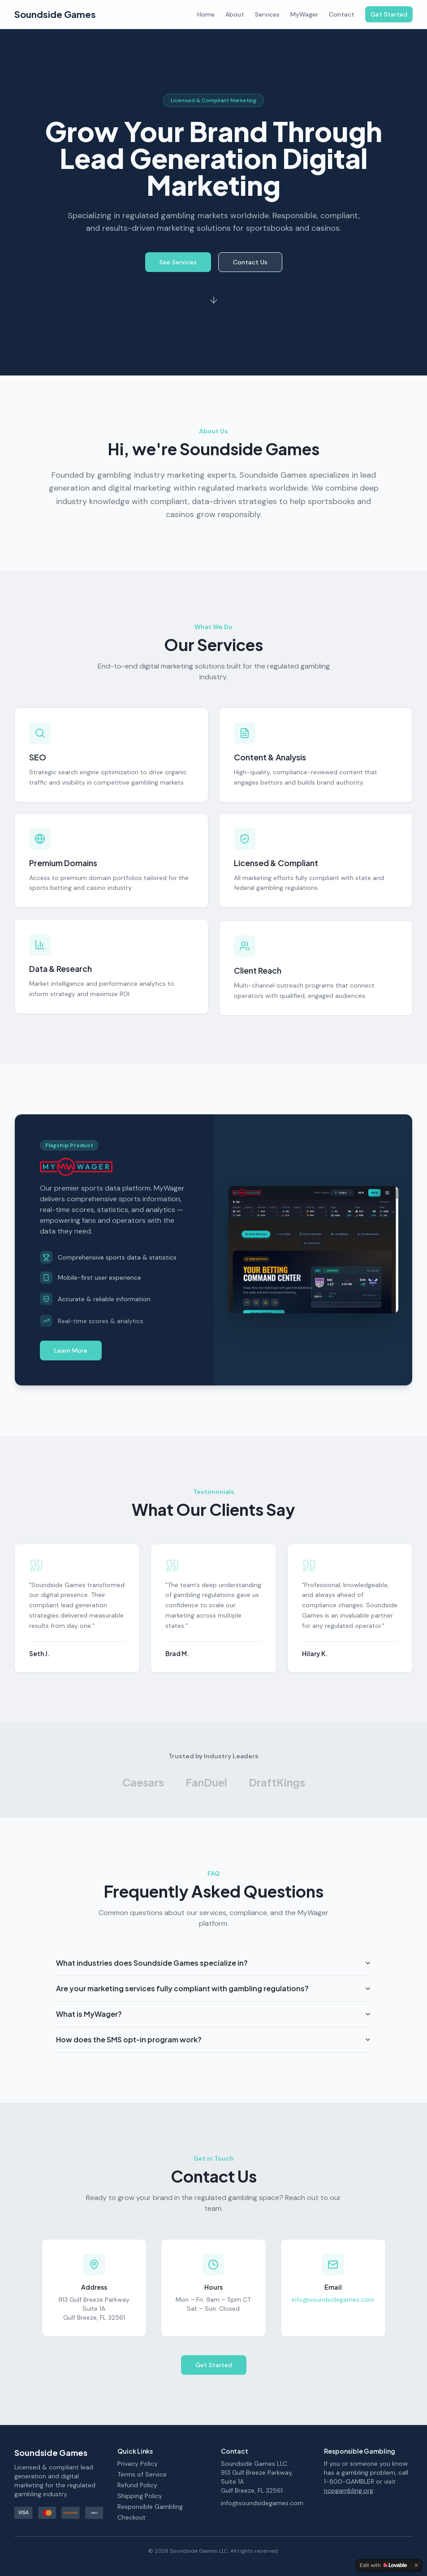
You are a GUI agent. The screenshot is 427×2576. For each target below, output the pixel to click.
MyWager (304, 14)
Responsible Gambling (150, 2507)
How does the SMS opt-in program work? (213, 2051)
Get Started (389, 14)
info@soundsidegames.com (333, 2306)
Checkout (131, 2517)
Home (206, 14)
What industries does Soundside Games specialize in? (213, 1974)
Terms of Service (142, 2474)
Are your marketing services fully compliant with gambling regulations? (213, 2000)
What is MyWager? (213, 2025)
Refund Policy (137, 2485)
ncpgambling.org (348, 2490)
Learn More (70, 1355)
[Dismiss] (416, 2565)
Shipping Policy (139, 2496)
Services (267, 14)
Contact (341, 14)
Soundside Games (55, 14)
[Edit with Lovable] (383, 2565)
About (234, 14)
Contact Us (250, 267)
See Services (178, 267)
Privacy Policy (137, 2463)
